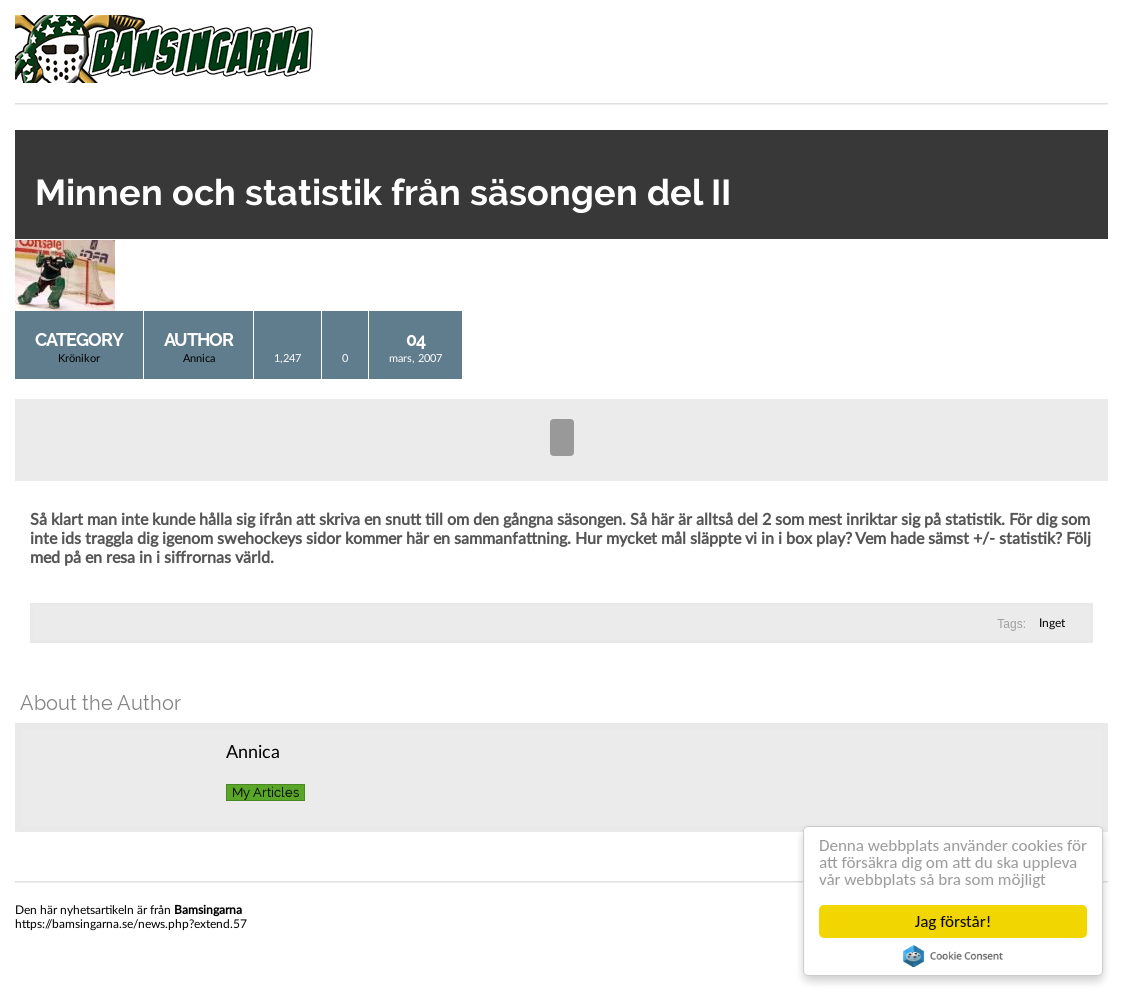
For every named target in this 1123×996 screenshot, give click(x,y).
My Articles (265, 792)
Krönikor (79, 358)
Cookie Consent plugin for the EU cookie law (953, 956)
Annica (199, 358)
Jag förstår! (953, 921)
